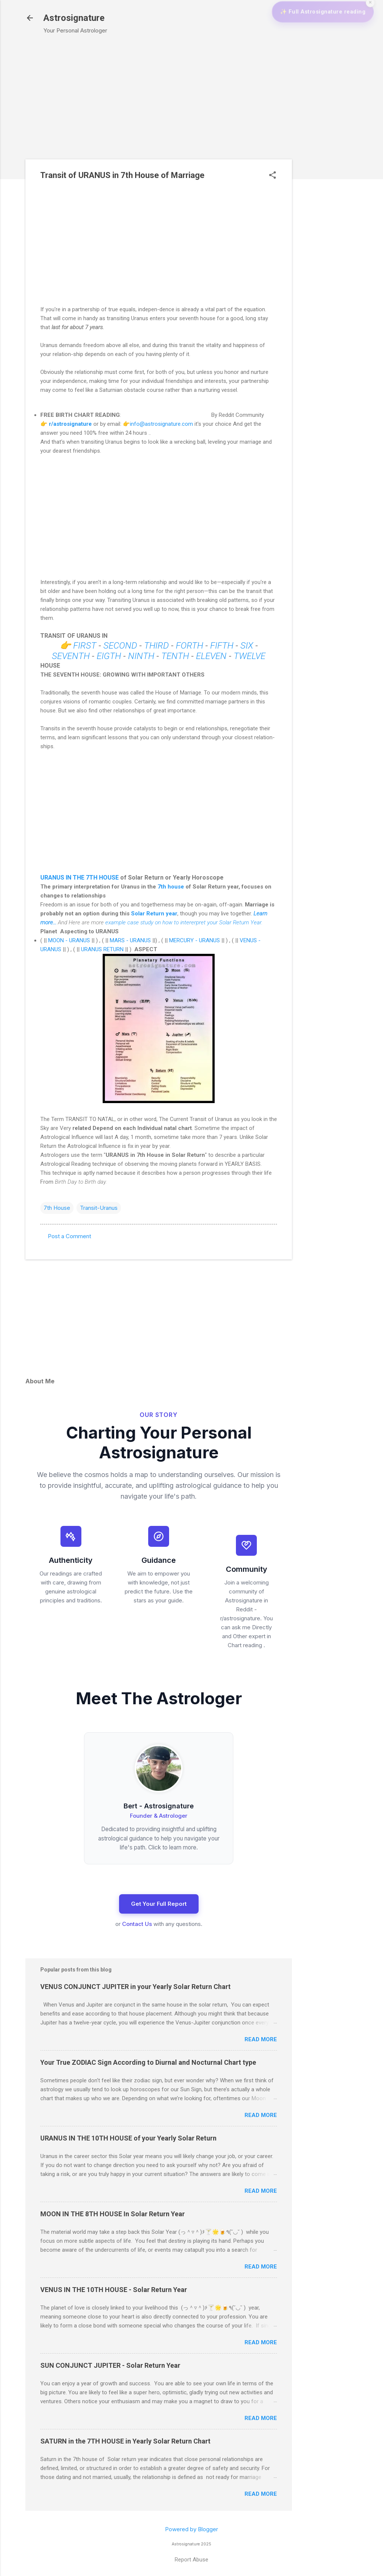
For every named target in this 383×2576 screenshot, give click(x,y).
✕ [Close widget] (371, 30)
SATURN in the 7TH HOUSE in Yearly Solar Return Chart (125, 2441)
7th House (57, 1207)
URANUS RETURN (102, 949)
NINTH (141, 656)
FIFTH (223, 645)
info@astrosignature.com (161, 424)
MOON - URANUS (69, 940)
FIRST (84, 645)
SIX (247, 645)
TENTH (175, 656)
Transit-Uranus (99, 1207)
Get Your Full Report (159, 1903)
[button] (272, 176)
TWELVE (251, 656)
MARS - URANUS (130, 940)
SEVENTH (72, 656)
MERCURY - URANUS (194, 940)
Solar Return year (154, 913)
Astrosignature (74, 18)
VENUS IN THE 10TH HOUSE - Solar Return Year (113, 2290)
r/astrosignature (70, 424)
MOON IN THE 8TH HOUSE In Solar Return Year (112, 2214)
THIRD (156, 645)
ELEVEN (211, 656)
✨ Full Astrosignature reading (317, 41)
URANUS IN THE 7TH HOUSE (79, 877)
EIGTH (109, 656)
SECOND (121, 645)
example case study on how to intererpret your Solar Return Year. (183, 922)
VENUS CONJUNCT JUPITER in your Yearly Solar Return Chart (135, 1986)
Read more (261, 2039)
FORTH (189, 645)
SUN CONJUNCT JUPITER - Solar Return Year (110, 2365)
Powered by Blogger (191, 2529)
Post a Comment (69, 1236)
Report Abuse (191, 2559)
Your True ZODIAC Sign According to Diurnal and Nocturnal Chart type (148, 2062)
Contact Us (137, 1923)
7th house (171, 886)
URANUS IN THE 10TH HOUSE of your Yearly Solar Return (128, 2138)
